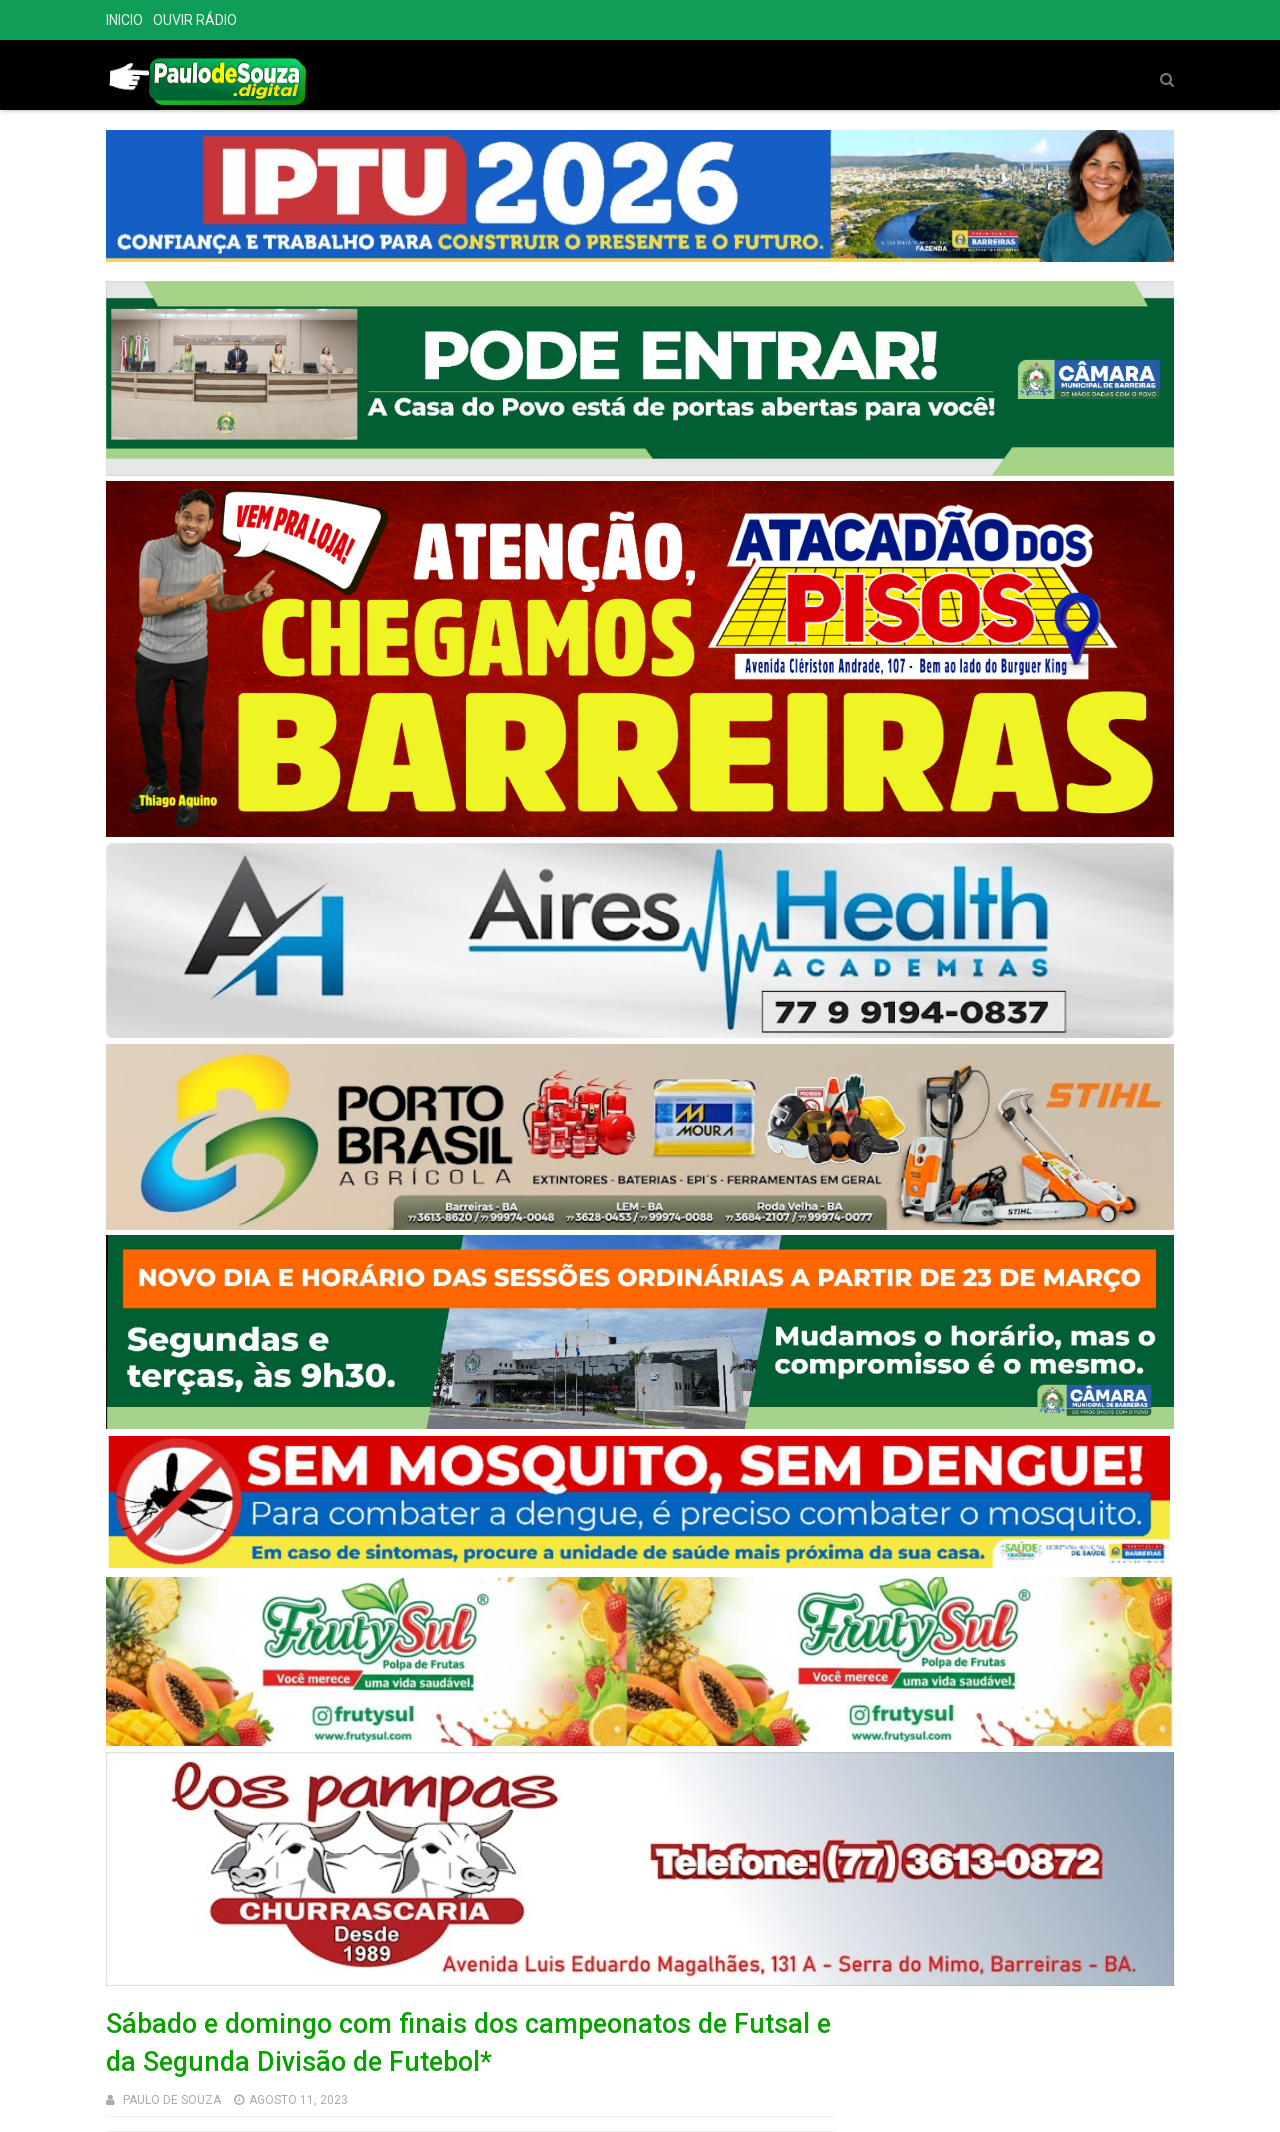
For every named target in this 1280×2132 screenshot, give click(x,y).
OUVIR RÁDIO (195, 20)
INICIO (124, 20)
